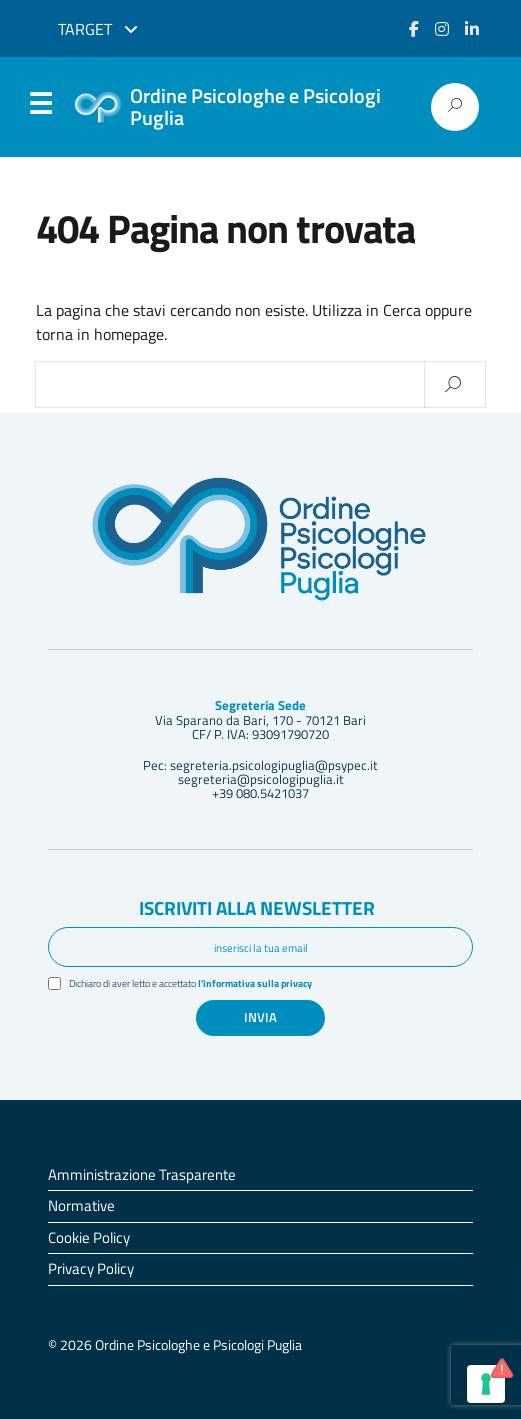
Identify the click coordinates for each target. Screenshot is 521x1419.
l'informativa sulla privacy (255, 983)
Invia (260, 1017)
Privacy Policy (91, 1268)
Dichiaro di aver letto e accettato (190, 983)
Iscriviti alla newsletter (257, 907)
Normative (81, 1205)
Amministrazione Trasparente (142, 1174)
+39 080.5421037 (260, 793)
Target (98, 29)
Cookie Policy (89, 1237)
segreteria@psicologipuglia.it (261, 779)
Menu (40, 108)
